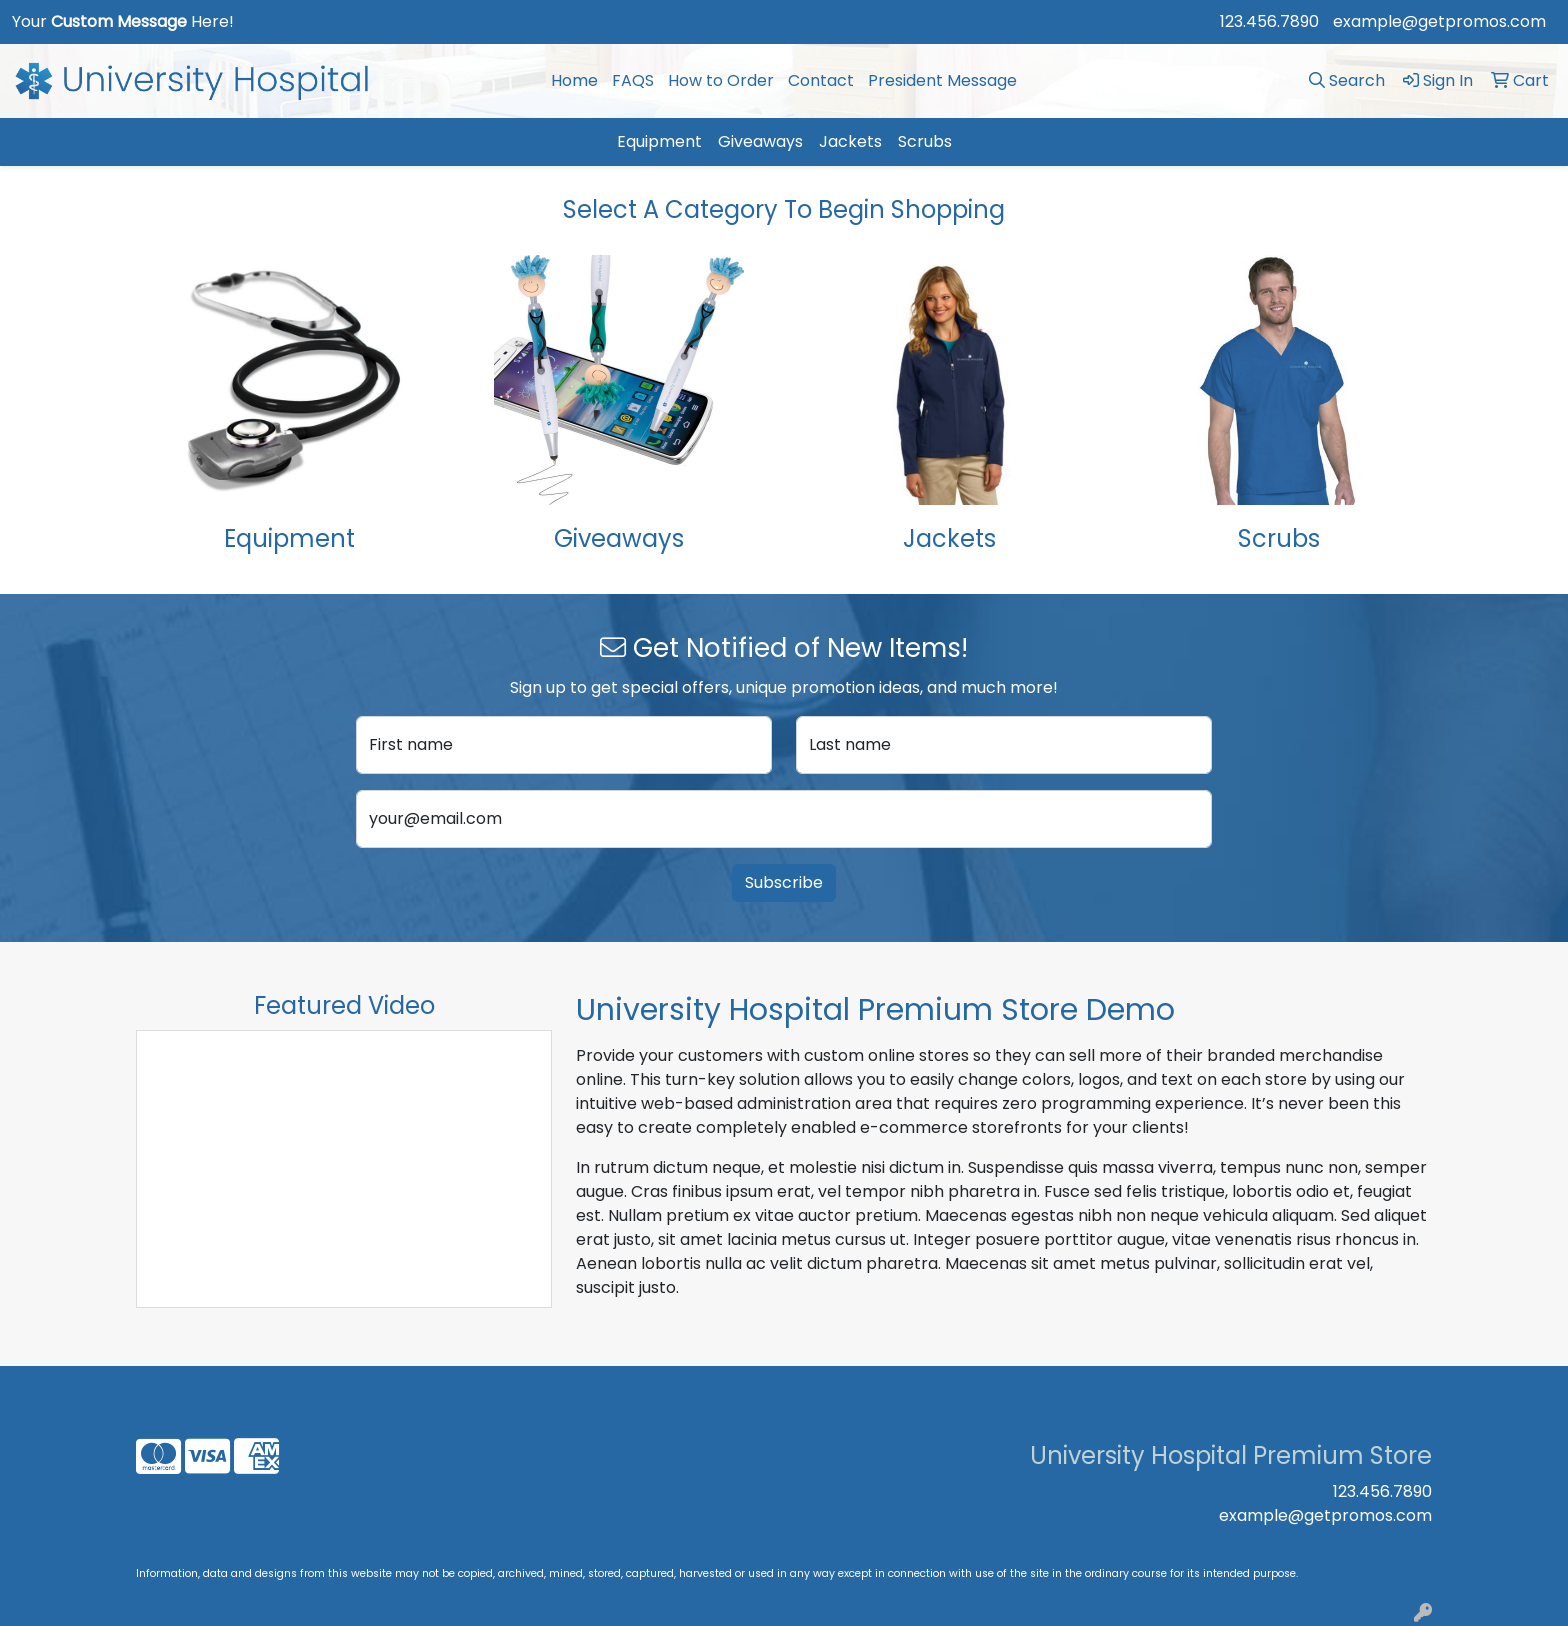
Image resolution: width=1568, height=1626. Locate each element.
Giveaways (760, 141)
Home (574, 80)
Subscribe (784, 882)
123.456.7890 (1269, 21)
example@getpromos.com (1439, 21)
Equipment (659, 141)
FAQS (633, 80)
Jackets (850, 141)
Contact (821, 80)
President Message (942, 80)
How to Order (721, 80)
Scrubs (925, 141)
